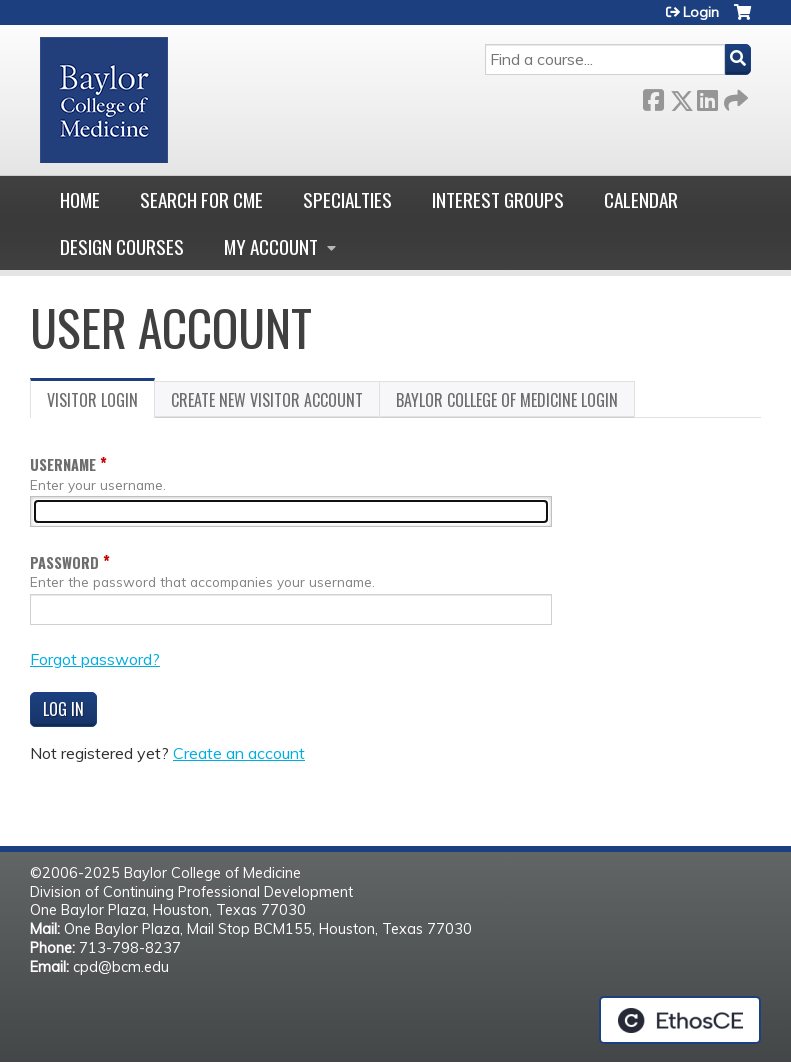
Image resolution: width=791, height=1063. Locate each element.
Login (701, 12)
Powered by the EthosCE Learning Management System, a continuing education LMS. (680, 1020)
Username (63, 464)
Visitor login (101, 403)
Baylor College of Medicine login (507, 400)
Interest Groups (498, 199)
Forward (734, 96)
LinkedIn (707, 96)
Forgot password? (95, 659)
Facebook (653, 96)
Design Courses (122, 246)
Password (64, 562)
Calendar (641, 199)
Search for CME (201, 199)
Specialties (347, 199)
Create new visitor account (267, 400)
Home (80, 199)
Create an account (239, 753)
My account (271, 246)
